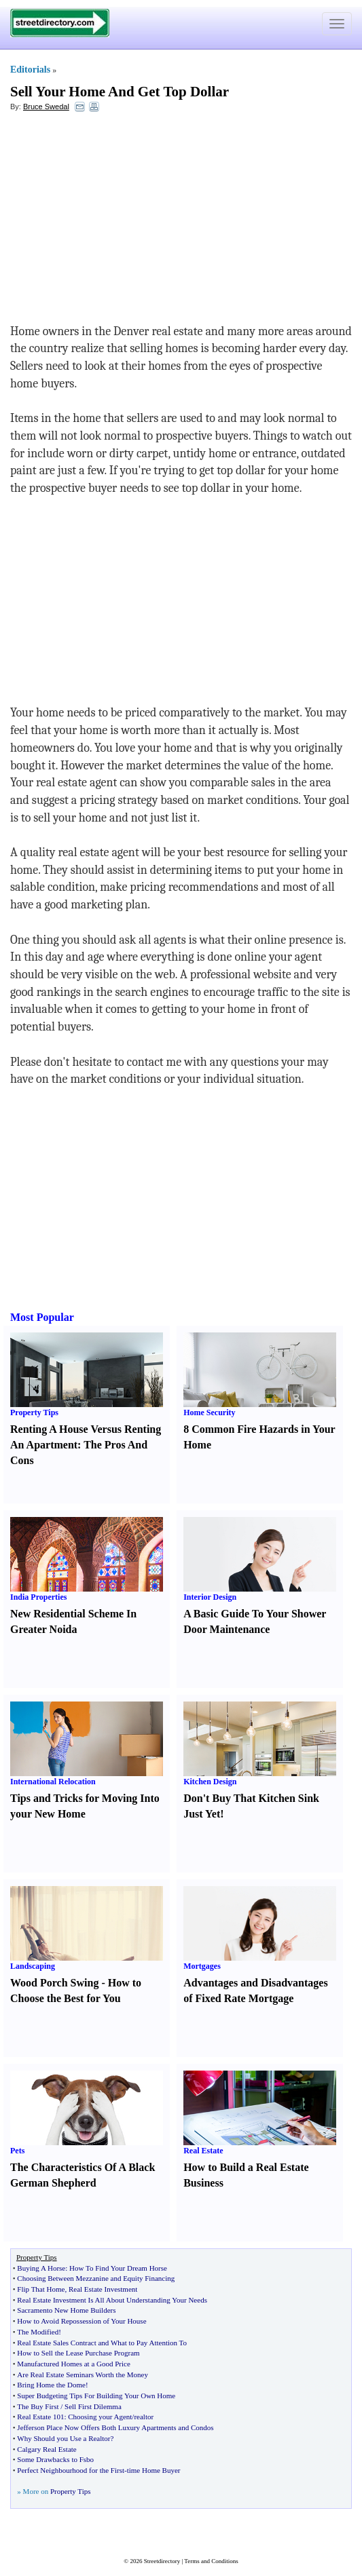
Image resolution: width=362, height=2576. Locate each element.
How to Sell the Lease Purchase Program (78, 2353)
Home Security (209, 1412)
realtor (143, 2416)
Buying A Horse (41, 2268)
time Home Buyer (154, 2470)
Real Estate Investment (103, 2289)
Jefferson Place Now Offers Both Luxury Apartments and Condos (115, 2427)
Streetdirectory (162, 2561)
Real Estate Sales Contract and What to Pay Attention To (102, 2343)
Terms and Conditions (211, 2561)
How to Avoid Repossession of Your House (81, 2321)
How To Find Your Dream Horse (118, 2268)
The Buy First (37, 2406)
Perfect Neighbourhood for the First (70, 2470)
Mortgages (202, 1966)
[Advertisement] (121, 221)
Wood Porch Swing (54, 1982)
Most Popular (42, 1317)
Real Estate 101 (40, 2416)
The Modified (37, 2332)
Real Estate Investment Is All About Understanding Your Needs (112, 2300)
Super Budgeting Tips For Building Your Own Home (96, 2395)
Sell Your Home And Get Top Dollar (119, 91)
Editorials (30, 69)
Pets (17, 2150)
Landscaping (32, 1966)
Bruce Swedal (46, 106)
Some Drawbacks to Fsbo (55, 2459)
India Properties (38, 1597)
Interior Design (209, 1597)
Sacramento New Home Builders (66, 2310)
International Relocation (53, 1781)
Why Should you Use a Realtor (63, 2438)
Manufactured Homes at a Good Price (73, 2364)
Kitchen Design (209, 1781)
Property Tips (34, 1412)
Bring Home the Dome (51, 2385)
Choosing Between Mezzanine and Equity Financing (96, 2278)
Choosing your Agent (100, 2416)
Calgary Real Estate (46, 2449)
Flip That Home (41, 2289)
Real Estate (203, 2150)
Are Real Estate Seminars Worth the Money (82, 2374)
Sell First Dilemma (93, 2406)
